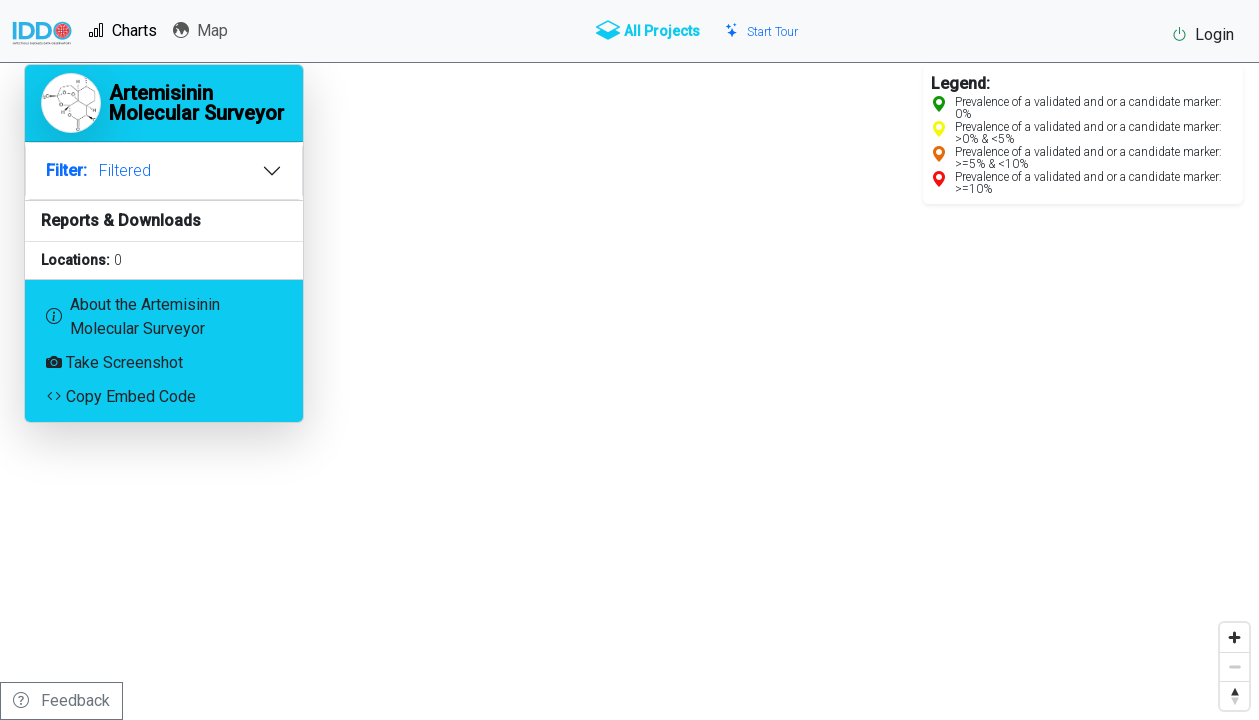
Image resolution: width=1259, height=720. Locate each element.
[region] (629, 360)
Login (1202, 34)
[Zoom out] (1234, 666)
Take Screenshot (114, 362)
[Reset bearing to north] (1234, 695)
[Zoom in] (1234, 637)
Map (200, 30)
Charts (122, 30)
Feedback (61, 700)
